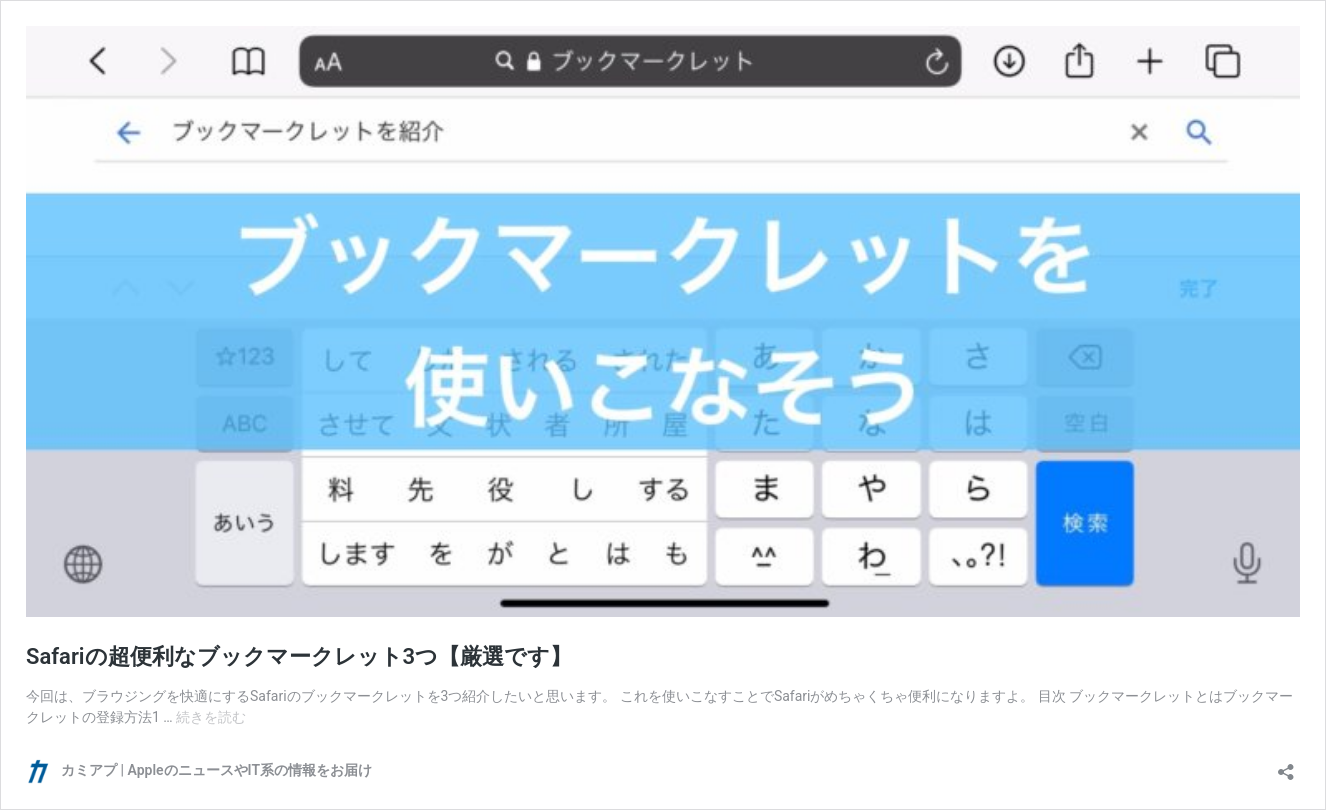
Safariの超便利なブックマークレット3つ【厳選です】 (299, 656)
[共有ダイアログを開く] (1286, 765)
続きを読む (211, 717)
